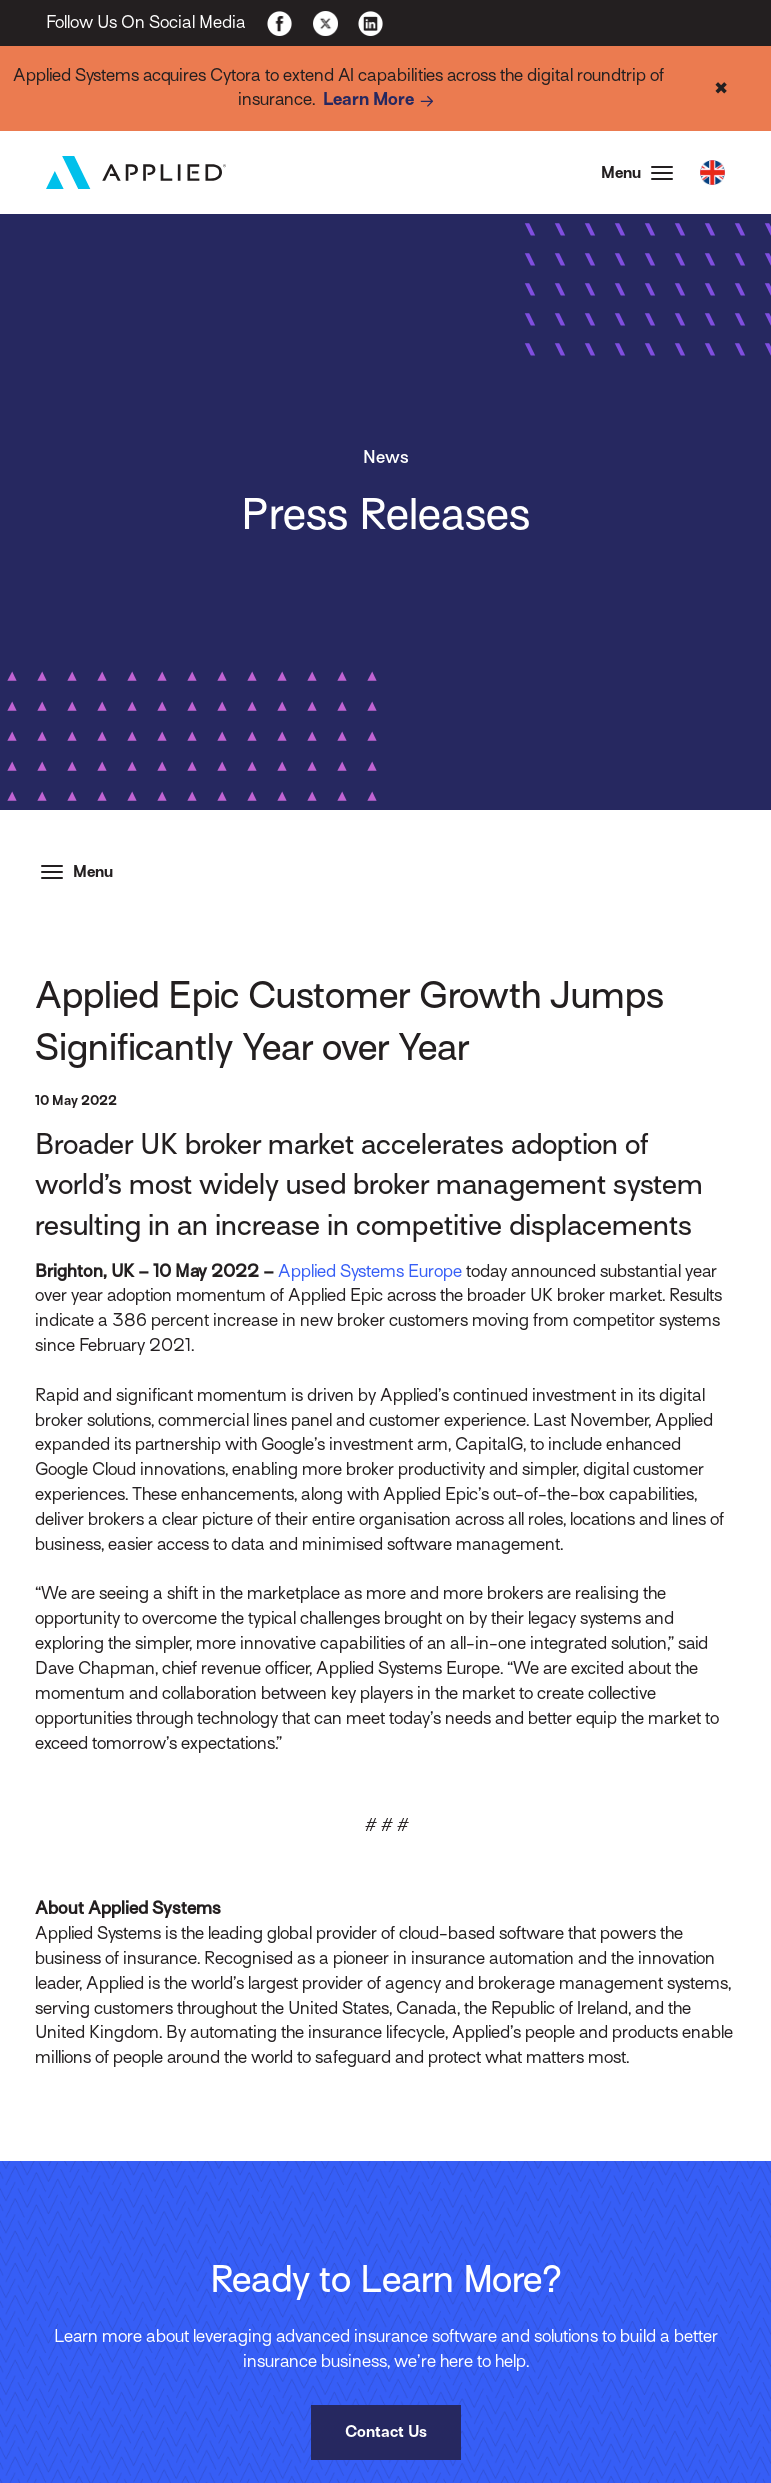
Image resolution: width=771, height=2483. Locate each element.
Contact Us (386, 2432)
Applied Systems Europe (370, 1271)
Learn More (382, 101)
